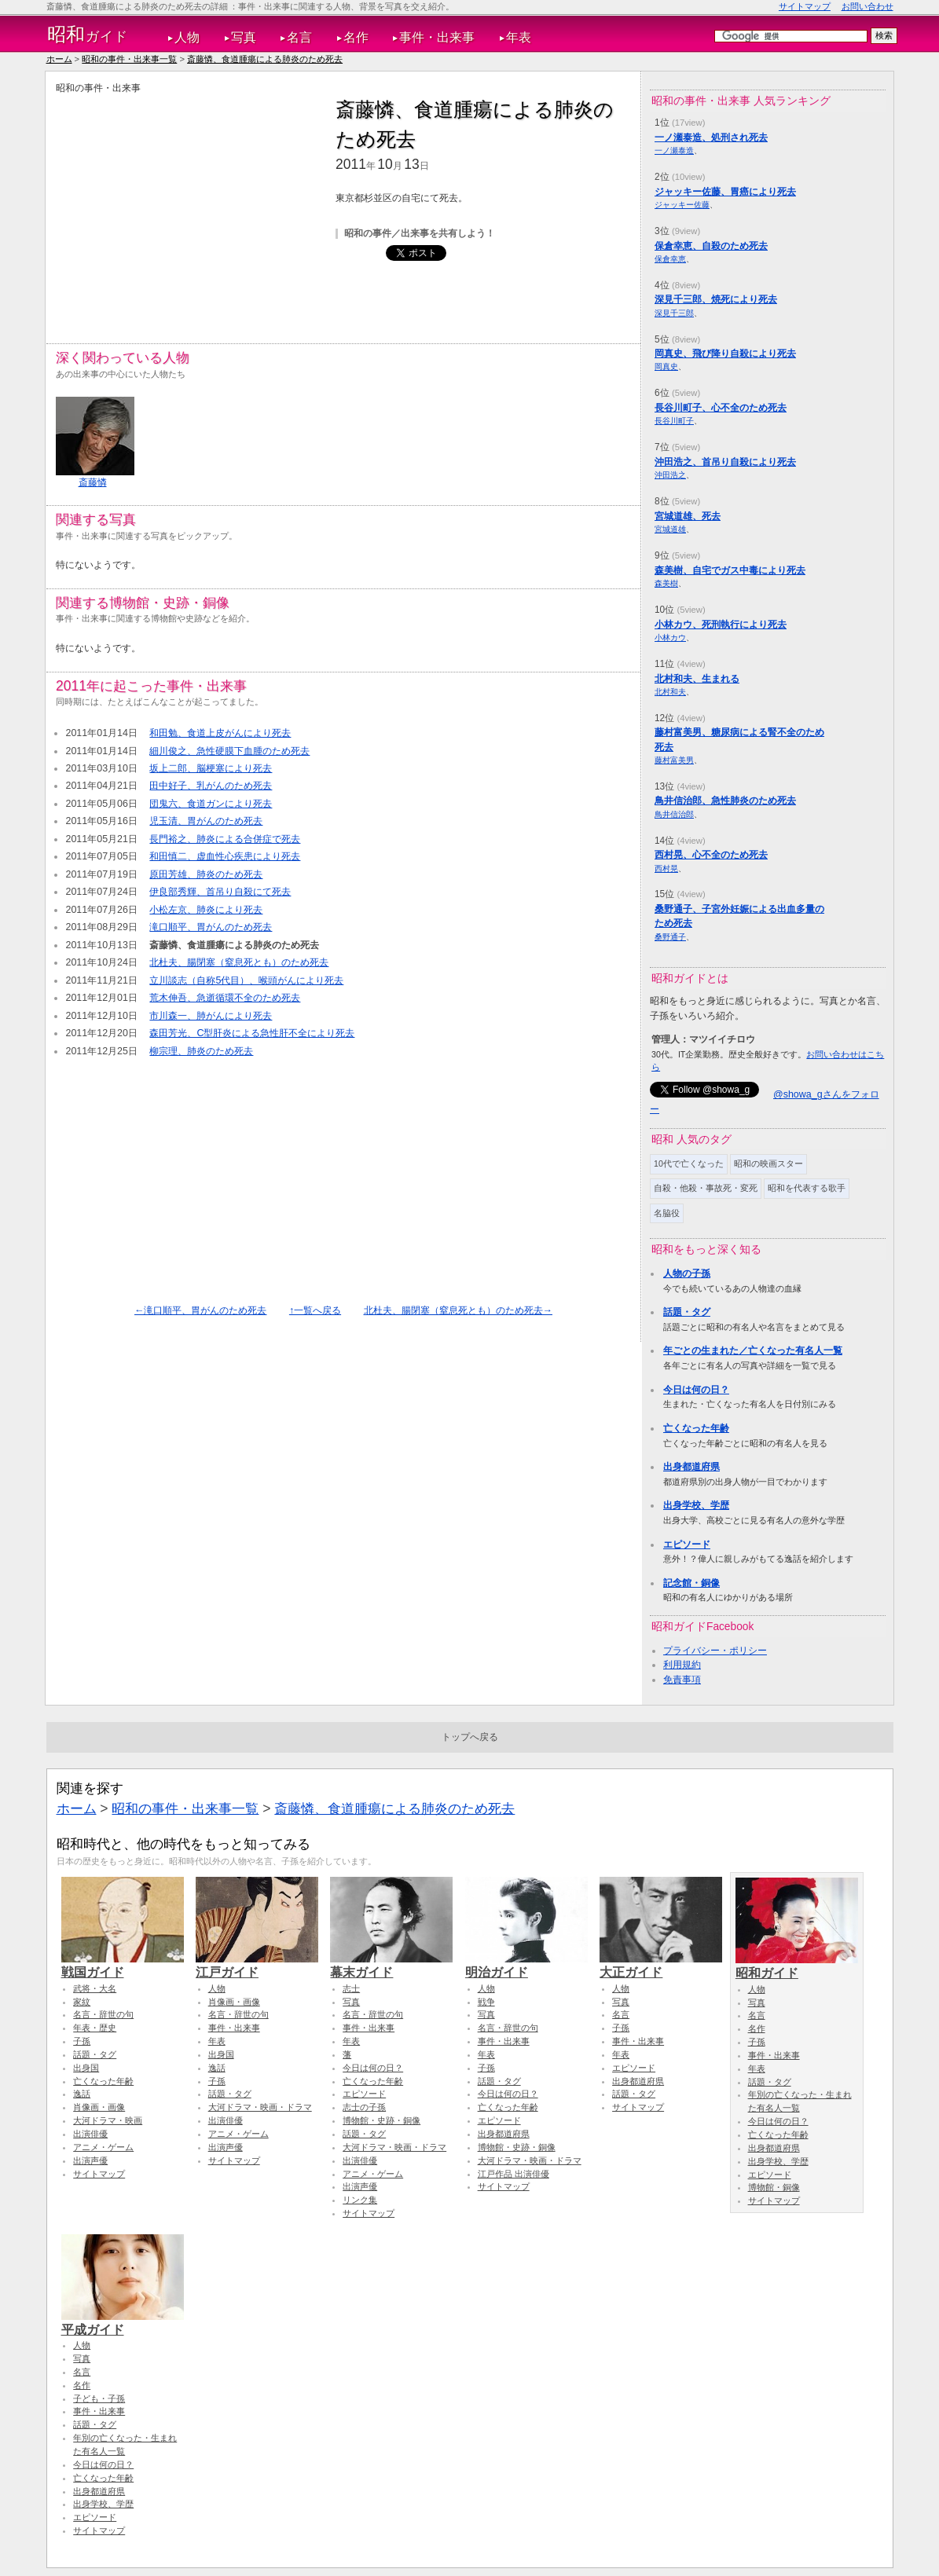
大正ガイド (661, 1965)
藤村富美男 (674, 760)
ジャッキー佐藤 (682, 204)
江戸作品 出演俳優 (513, 2173)
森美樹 (666, 583)
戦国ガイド (122, 1965)
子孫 (81, 2041)
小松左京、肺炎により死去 (205, 909)
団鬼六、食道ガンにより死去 (210, 803)
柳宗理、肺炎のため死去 (201, 1051)
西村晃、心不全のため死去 (711, 854)
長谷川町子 (674, 420)
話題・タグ (686, 1311)
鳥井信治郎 (674, 814)
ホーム (59, 59)
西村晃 (666, 868)
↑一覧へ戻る (315, 1310)
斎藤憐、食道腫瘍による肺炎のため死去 (265, 59)
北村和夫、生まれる (697, 678)
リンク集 (360, 2199)
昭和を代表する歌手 (806, 1188)
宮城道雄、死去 (688, 516)
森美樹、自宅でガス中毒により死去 (730, 570)
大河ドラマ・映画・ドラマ (260, 2107)
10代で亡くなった (689, 1163)
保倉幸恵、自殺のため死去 (711, 245)
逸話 (81, 2093)
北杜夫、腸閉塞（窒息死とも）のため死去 (238, 962)
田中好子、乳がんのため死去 (210, 785)
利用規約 (682, 1664)
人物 (187, 37)
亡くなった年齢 (696, 1428)
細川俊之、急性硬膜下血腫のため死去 (229, 751)
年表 (518, 37)
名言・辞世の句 (103, 2014)
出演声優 (90, 2160)
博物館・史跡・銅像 (381, 2120)
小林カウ (670, 637)
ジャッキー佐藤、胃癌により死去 (725, 191)
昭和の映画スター (768, 1163)
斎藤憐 (93, 482)
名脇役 (667, 1213)
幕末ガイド (391, 1965)
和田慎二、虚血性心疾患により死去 (224, 856)
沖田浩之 (670, 475)
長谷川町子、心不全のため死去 (721, 407)
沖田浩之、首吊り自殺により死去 (725, 461)
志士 (351, 1988)
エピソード (686, 1544)
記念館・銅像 (691, 1582)
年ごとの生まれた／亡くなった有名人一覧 (752, 1350)
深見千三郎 (674, 313)
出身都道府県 (691, 1466)
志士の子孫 (364, 2107)
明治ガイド (526, 1965)
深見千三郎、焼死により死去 (716, 299)
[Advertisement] (188, 205)
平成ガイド (122, 2322)
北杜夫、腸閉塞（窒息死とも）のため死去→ (458, 1310)
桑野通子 (670, 937)
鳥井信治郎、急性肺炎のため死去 (725, 800)
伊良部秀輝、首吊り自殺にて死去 (220, 891)
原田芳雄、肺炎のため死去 (205, 874)
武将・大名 (94, 1988)
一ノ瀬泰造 (674, 150)
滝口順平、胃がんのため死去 (210, 927)
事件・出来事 (437, 37)
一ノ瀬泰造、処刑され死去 (711, 137)
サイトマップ (805, 6)
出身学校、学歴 (696, 1505)
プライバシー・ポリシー (715, 1650)
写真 (243, 37)
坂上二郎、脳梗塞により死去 (210, 768)
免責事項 (682, 1679)
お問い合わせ (867, 6)
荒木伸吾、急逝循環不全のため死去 (224, 997)
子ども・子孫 (99, 2398)
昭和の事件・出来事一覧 (129, 59)
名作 (356, 37)
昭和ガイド (796, 1965)
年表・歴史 (94, 2027)
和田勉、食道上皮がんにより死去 (220, 732)
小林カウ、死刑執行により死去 (721, 624)
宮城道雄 (670, 529)
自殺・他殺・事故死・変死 (705, 1188)
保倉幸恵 (670, 259)
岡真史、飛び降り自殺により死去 (725, 353)
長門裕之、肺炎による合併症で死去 (224, 839)
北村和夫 (670, 691)
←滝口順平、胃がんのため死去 (200, 1310)
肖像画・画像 (99, 2107)
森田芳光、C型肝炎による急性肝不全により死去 (251, 1033)
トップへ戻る (470, 1736)
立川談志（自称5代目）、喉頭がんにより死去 (246, 980)
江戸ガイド (257, 1965)
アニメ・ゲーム (103, 2147)
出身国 (86, 2067)
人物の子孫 (686, 1273)
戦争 (486, 2001)
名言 (299, 37)
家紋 (81, 2001)
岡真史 (666, 366)
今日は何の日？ (696, 1389)
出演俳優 (90, 2133)
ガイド (87, 34)
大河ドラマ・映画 (107, 2120)
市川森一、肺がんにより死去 (210, 1015)
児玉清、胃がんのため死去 (205, 820)
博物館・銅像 (774, 2187)
